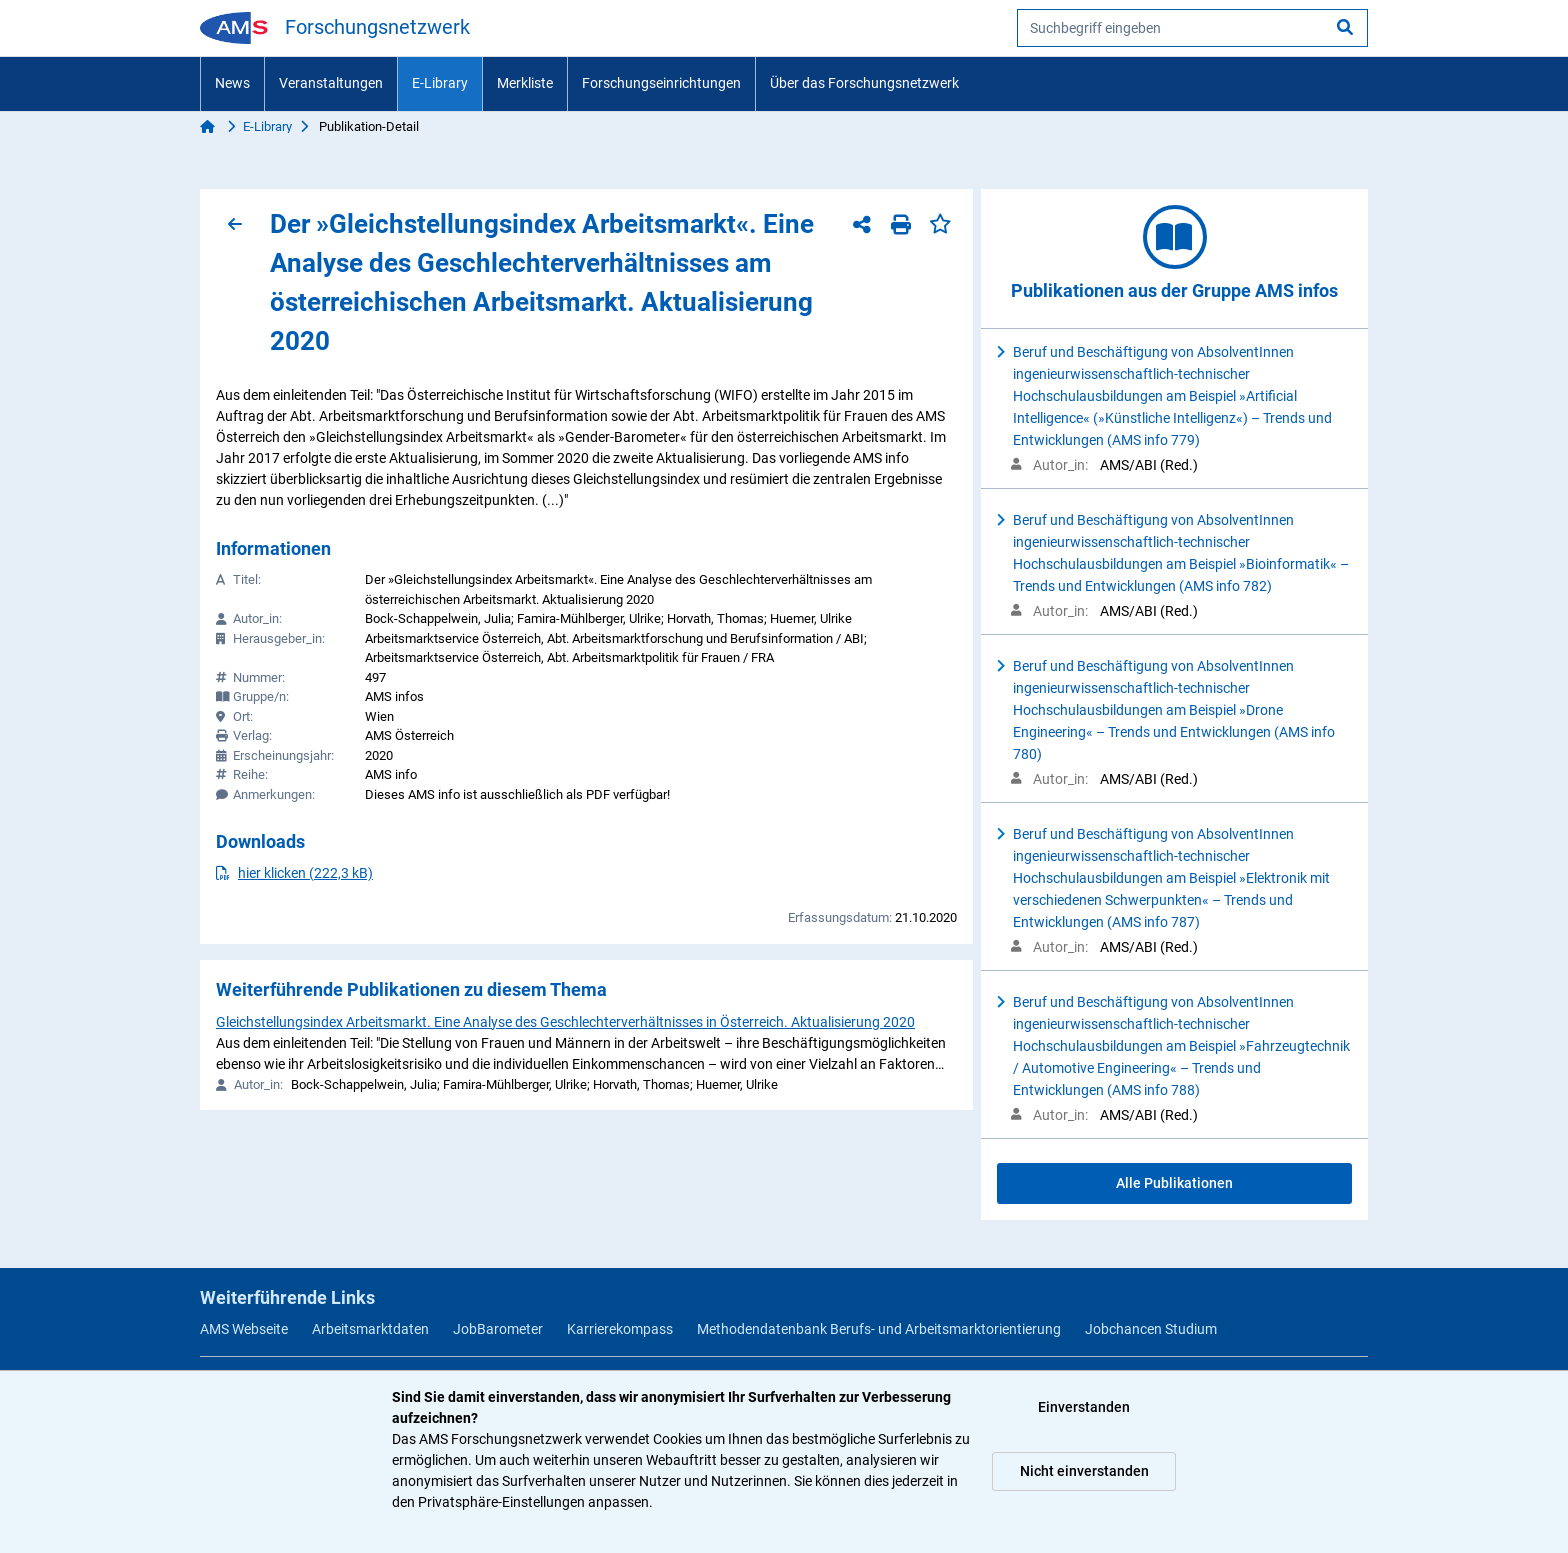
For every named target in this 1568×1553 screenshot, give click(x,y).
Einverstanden (1084, 1407)
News (232, 83)
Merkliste (525, 83)
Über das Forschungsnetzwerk (864, 83)
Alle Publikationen (1174, 1183)
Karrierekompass (620, 1329)
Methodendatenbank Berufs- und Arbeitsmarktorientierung (879, 1329)
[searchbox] (1192, 28)
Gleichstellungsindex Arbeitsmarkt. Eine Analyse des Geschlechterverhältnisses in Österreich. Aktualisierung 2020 (565, 1022)
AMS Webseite (244, 1329)
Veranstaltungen (331, 83)
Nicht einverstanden (1084, 1471)
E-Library (440, 83)
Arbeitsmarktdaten (370, 1329)
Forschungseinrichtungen (661, 83)
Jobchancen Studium (1151, 1329)
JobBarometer (498, 1329)
